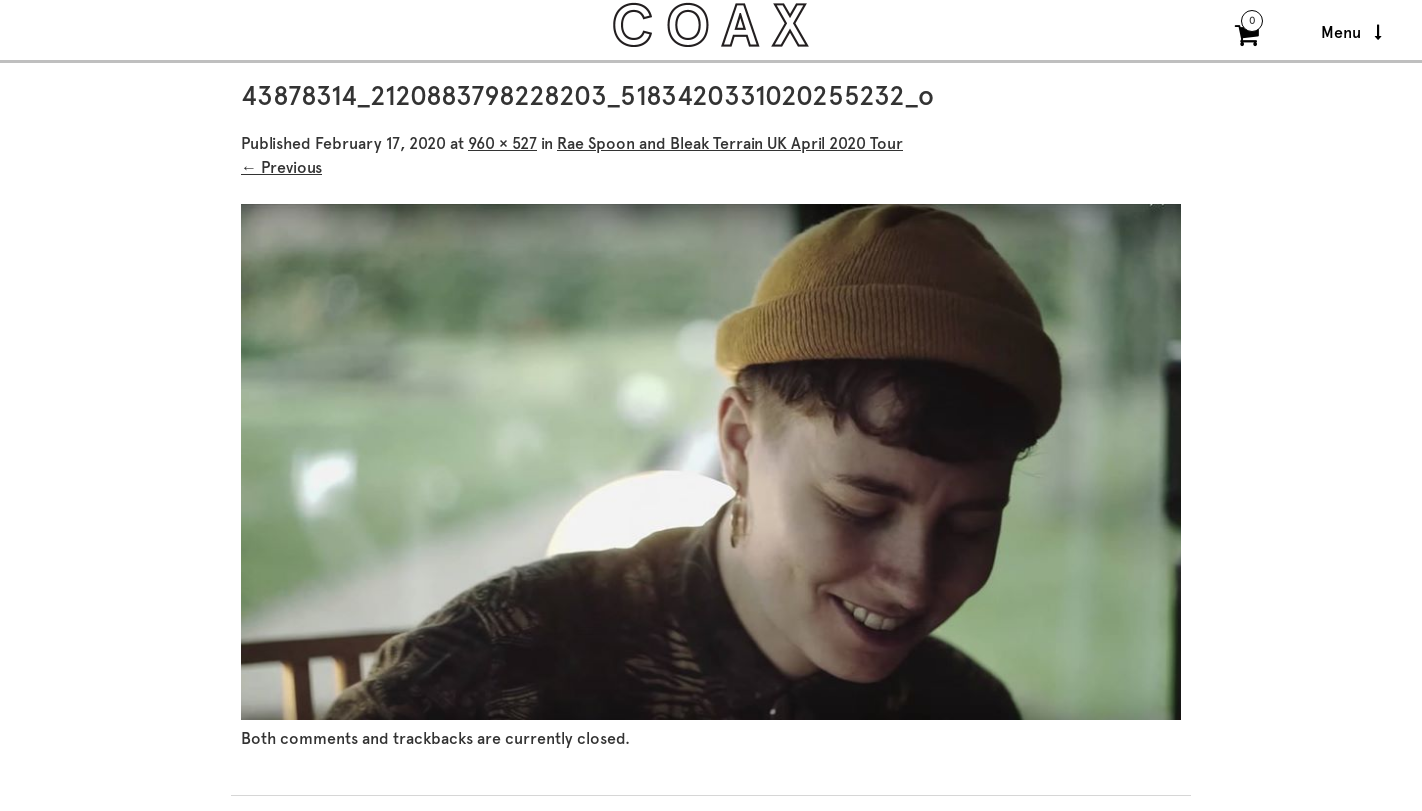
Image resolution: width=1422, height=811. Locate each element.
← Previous (281, 167)
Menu (1351, 32)
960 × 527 (502, 143)
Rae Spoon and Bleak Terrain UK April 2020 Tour (730, 143)
